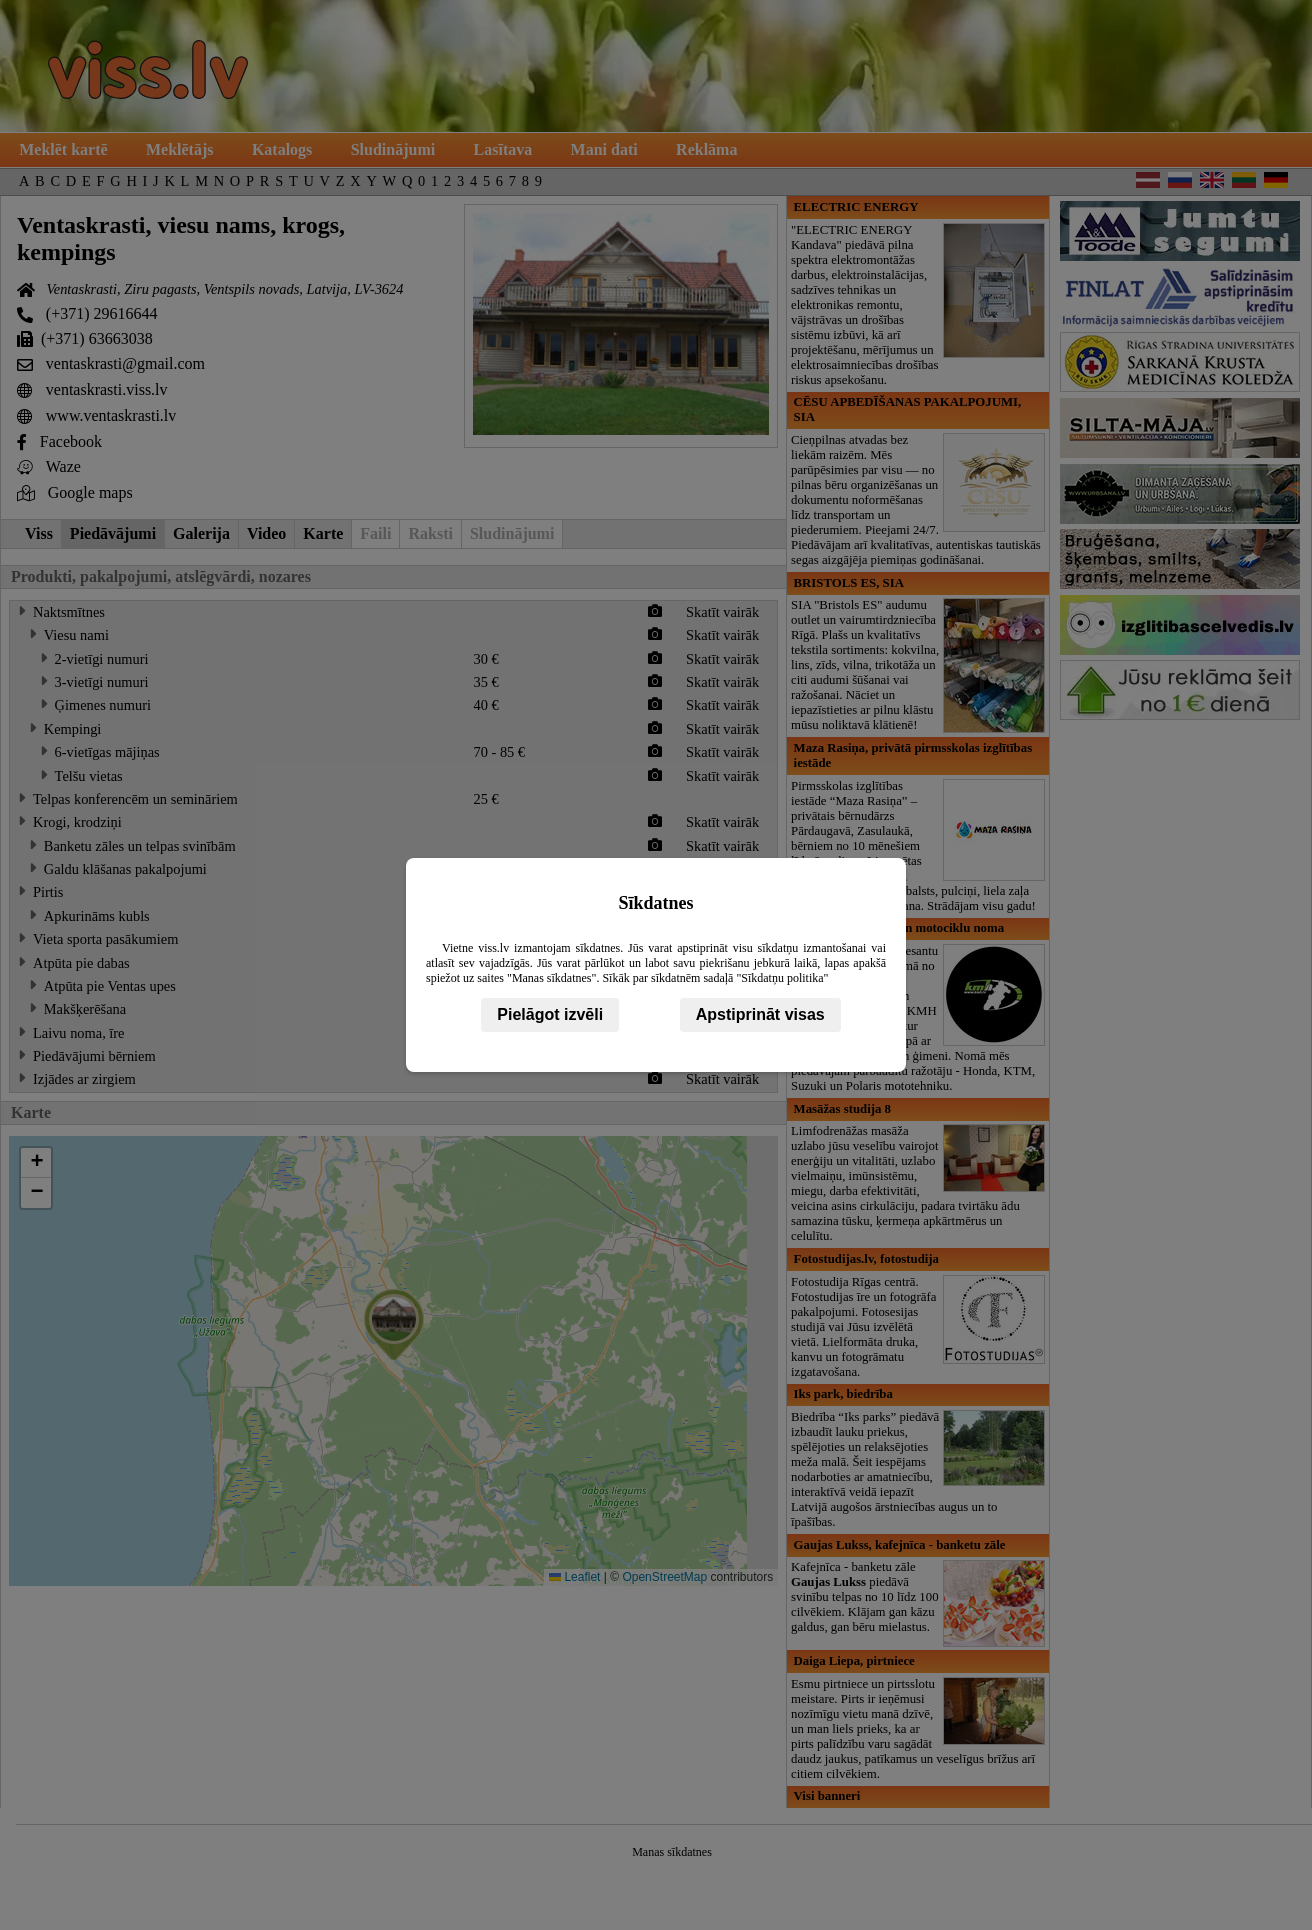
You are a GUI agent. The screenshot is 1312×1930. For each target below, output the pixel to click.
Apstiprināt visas (760, 1014)
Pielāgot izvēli (550, 1014)
